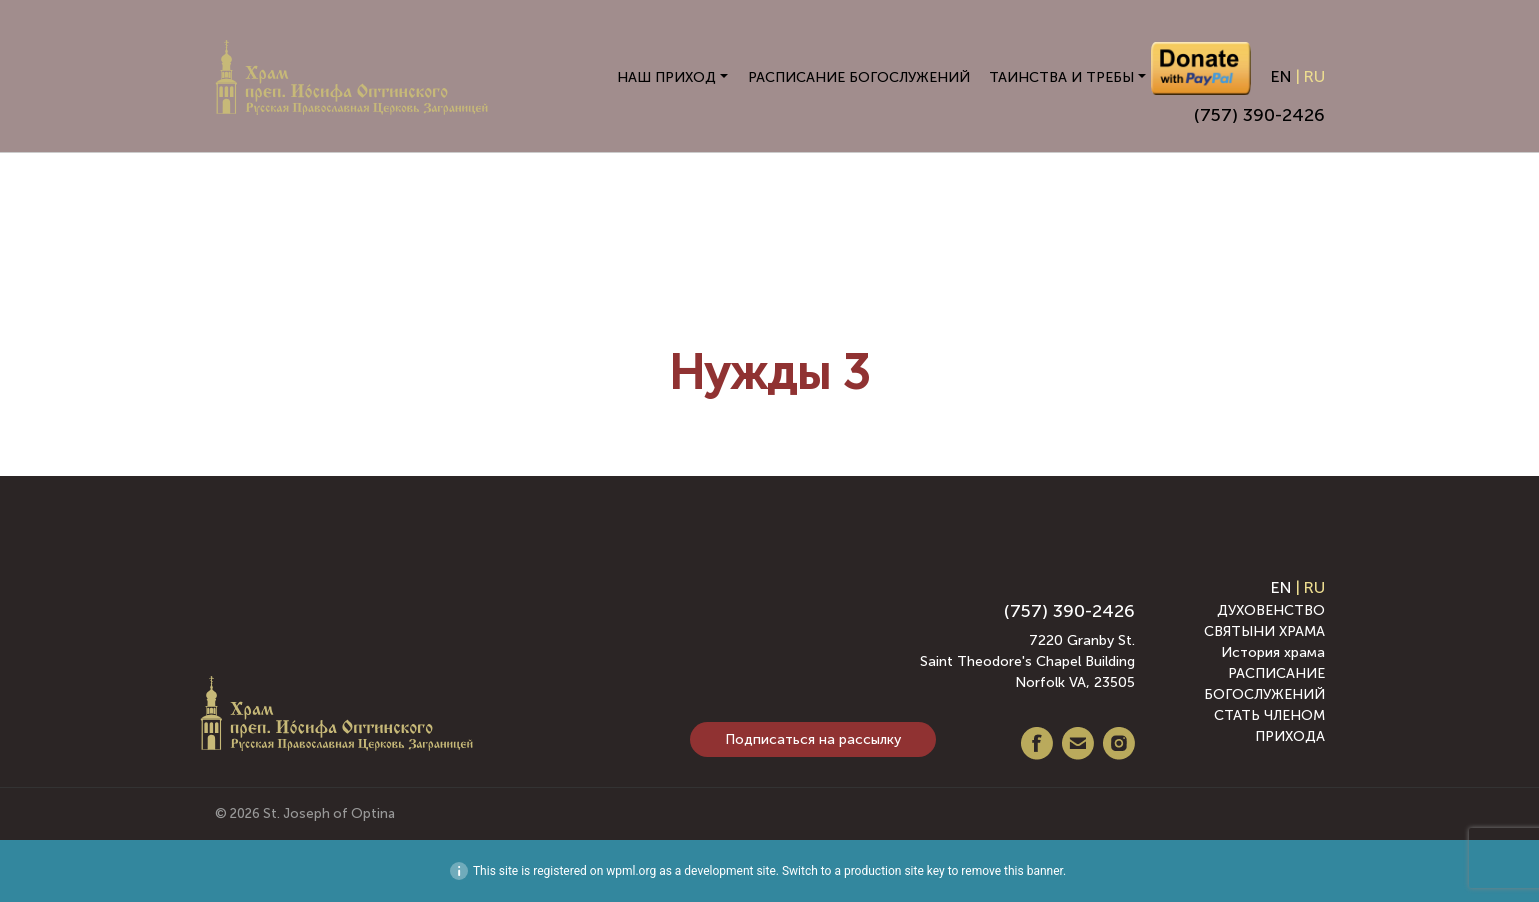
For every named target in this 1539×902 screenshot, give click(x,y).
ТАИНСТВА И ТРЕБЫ (1061, 77)
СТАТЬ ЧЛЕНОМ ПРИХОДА (1269, 726)
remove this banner (1012, 871)
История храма (1273, 652)
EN (1281, 76)
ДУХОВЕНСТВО (1271, 610)
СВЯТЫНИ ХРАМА (1264, 631)
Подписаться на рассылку (813, 739)
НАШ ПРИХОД (666, 77)
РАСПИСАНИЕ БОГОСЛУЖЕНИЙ (859, 77)
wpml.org (631, 871)
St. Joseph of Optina (329, 813)
